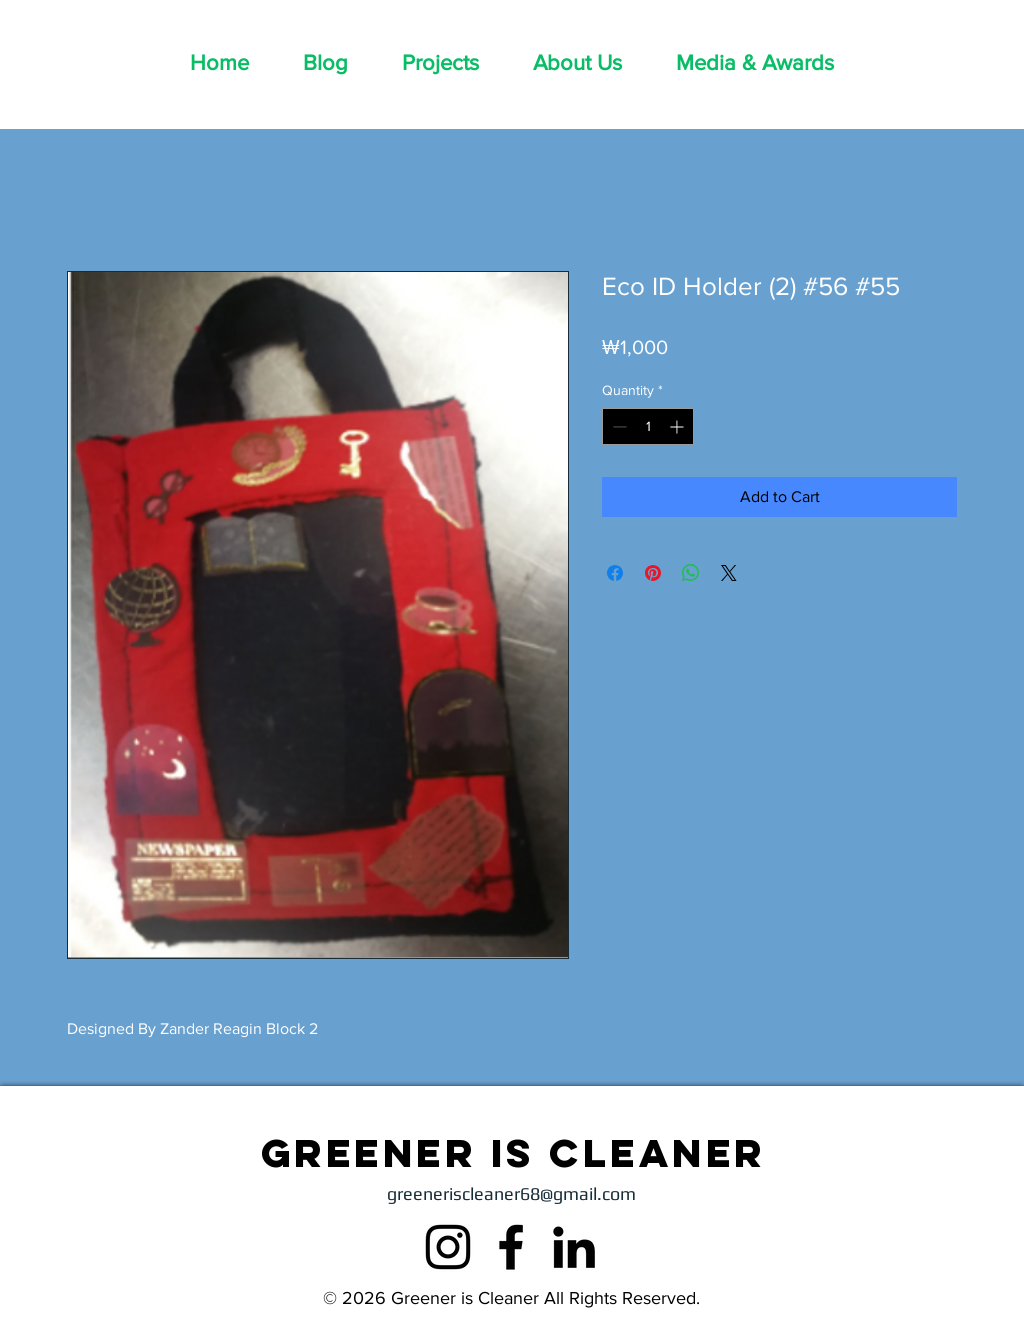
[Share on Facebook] (615, 573)
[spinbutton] (648, 426)
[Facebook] (511, 1247)
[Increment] (678, 426)
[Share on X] (729, 573)
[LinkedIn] (574, 1247)
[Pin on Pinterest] (653, 573)
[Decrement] (617, 426)
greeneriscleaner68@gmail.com (511, 1193)
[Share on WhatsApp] (691, 573)
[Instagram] (448, 1247)
